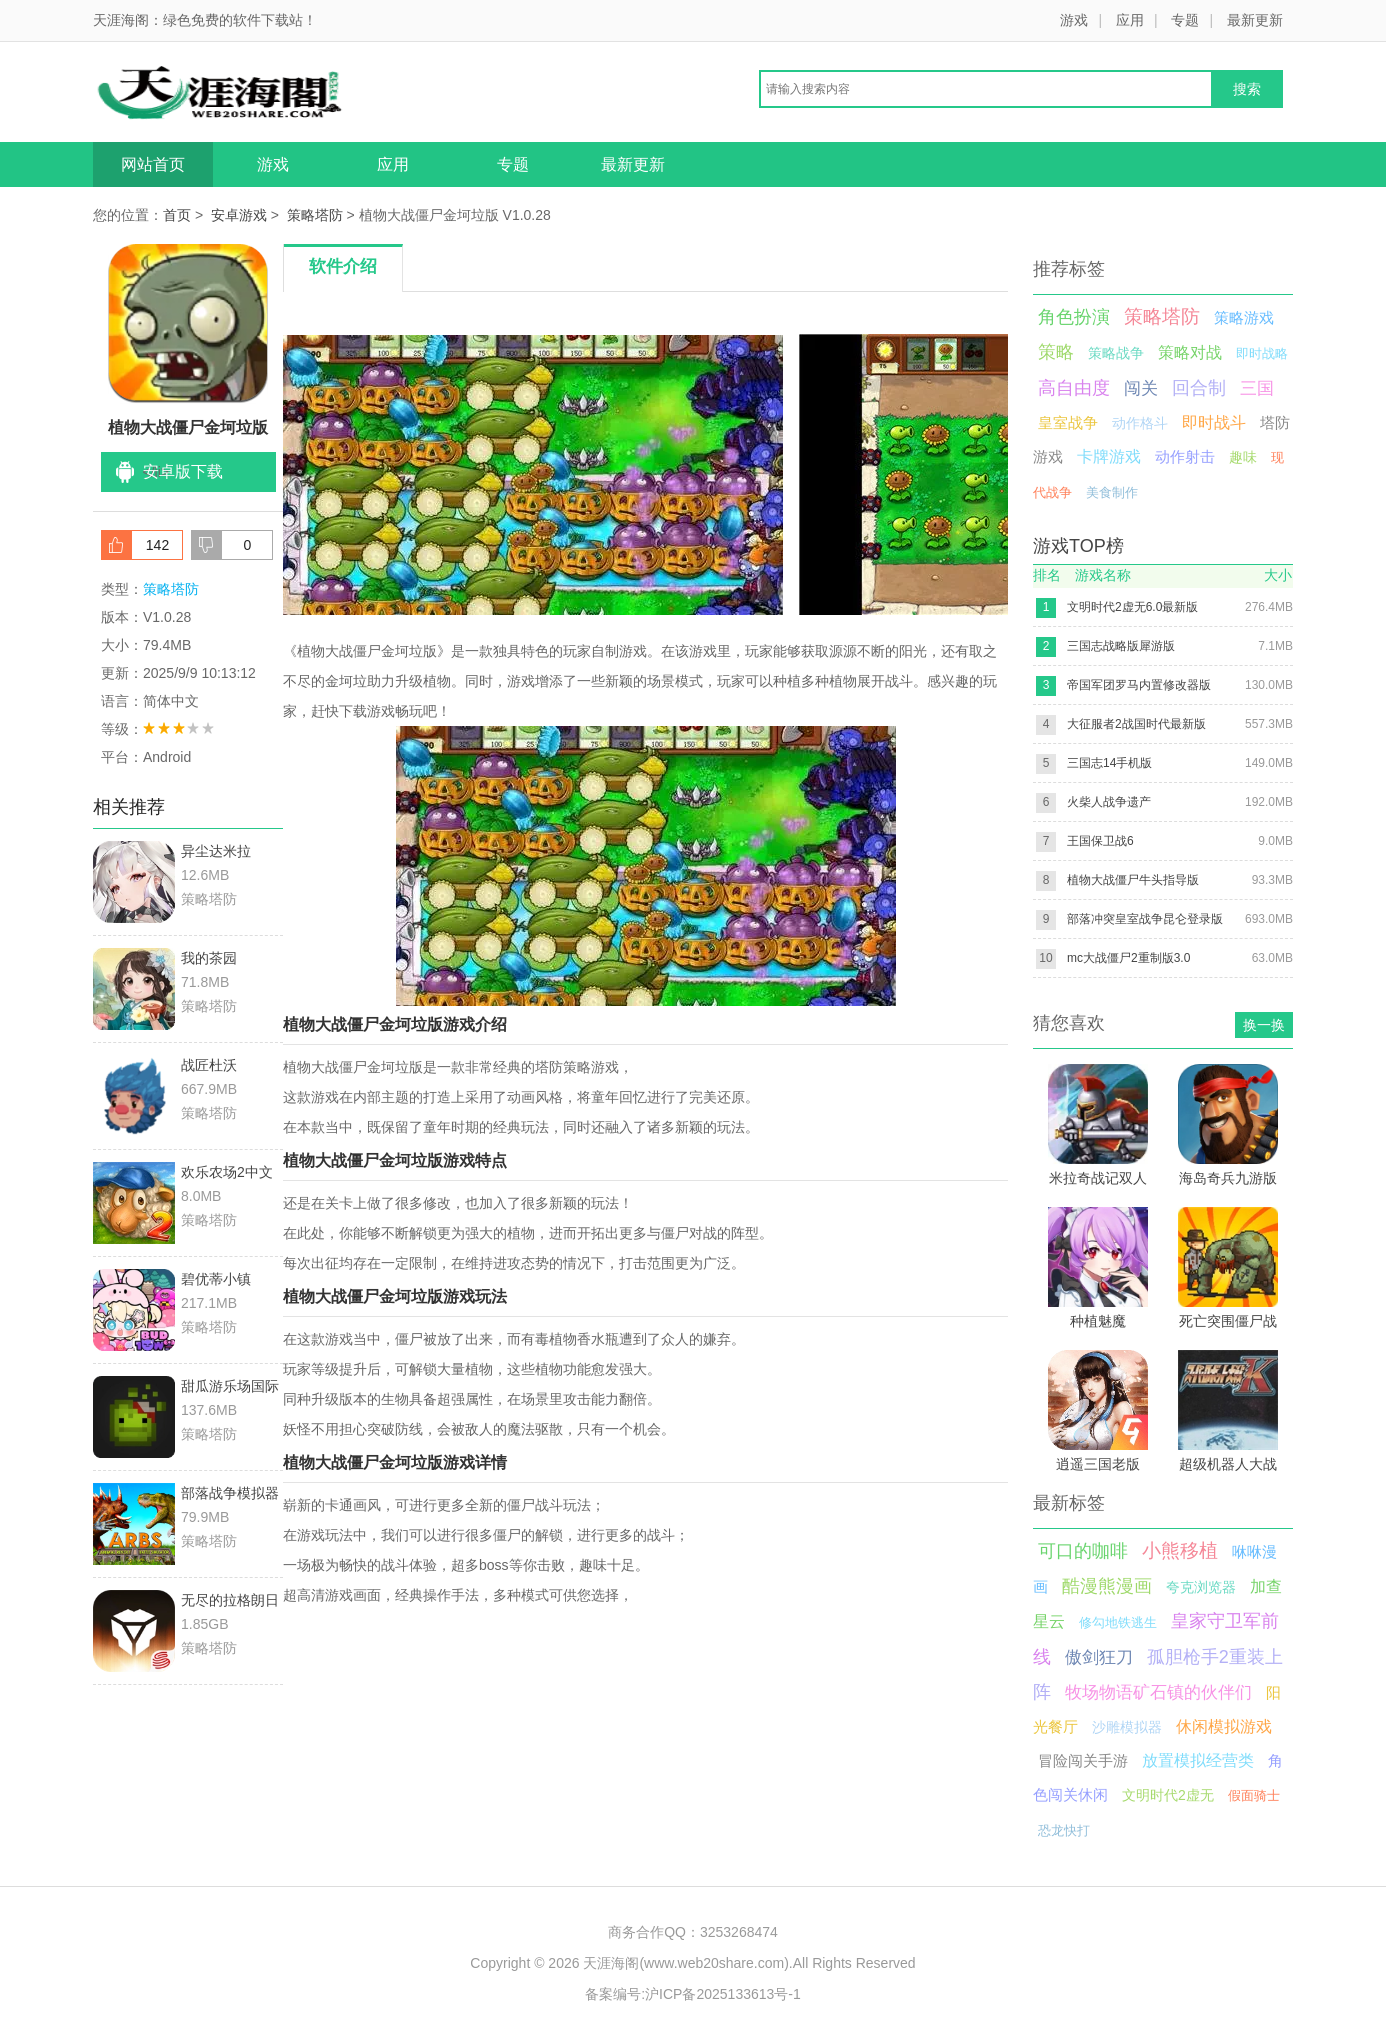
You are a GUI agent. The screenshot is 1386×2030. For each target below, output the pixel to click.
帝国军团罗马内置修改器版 (1139, 685)
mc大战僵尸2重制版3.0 (1128, 958)
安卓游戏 (239, 215)
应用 (1130, 20)
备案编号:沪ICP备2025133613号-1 (693, 1994)
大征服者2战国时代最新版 (1136, 724)
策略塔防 (315, 215)
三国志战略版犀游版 (1121, 646)
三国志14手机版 (1109, 763)
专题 (1185, 20)
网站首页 (153, 164)
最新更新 (1255, 20)
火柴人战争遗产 (1109, 802)
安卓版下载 (183, 471)
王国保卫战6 (1100, 841)
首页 (177, 215)
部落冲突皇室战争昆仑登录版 (1145, 919)
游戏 (1074, 20)
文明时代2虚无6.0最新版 (1132, 607)
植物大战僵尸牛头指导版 (1133, 880)
